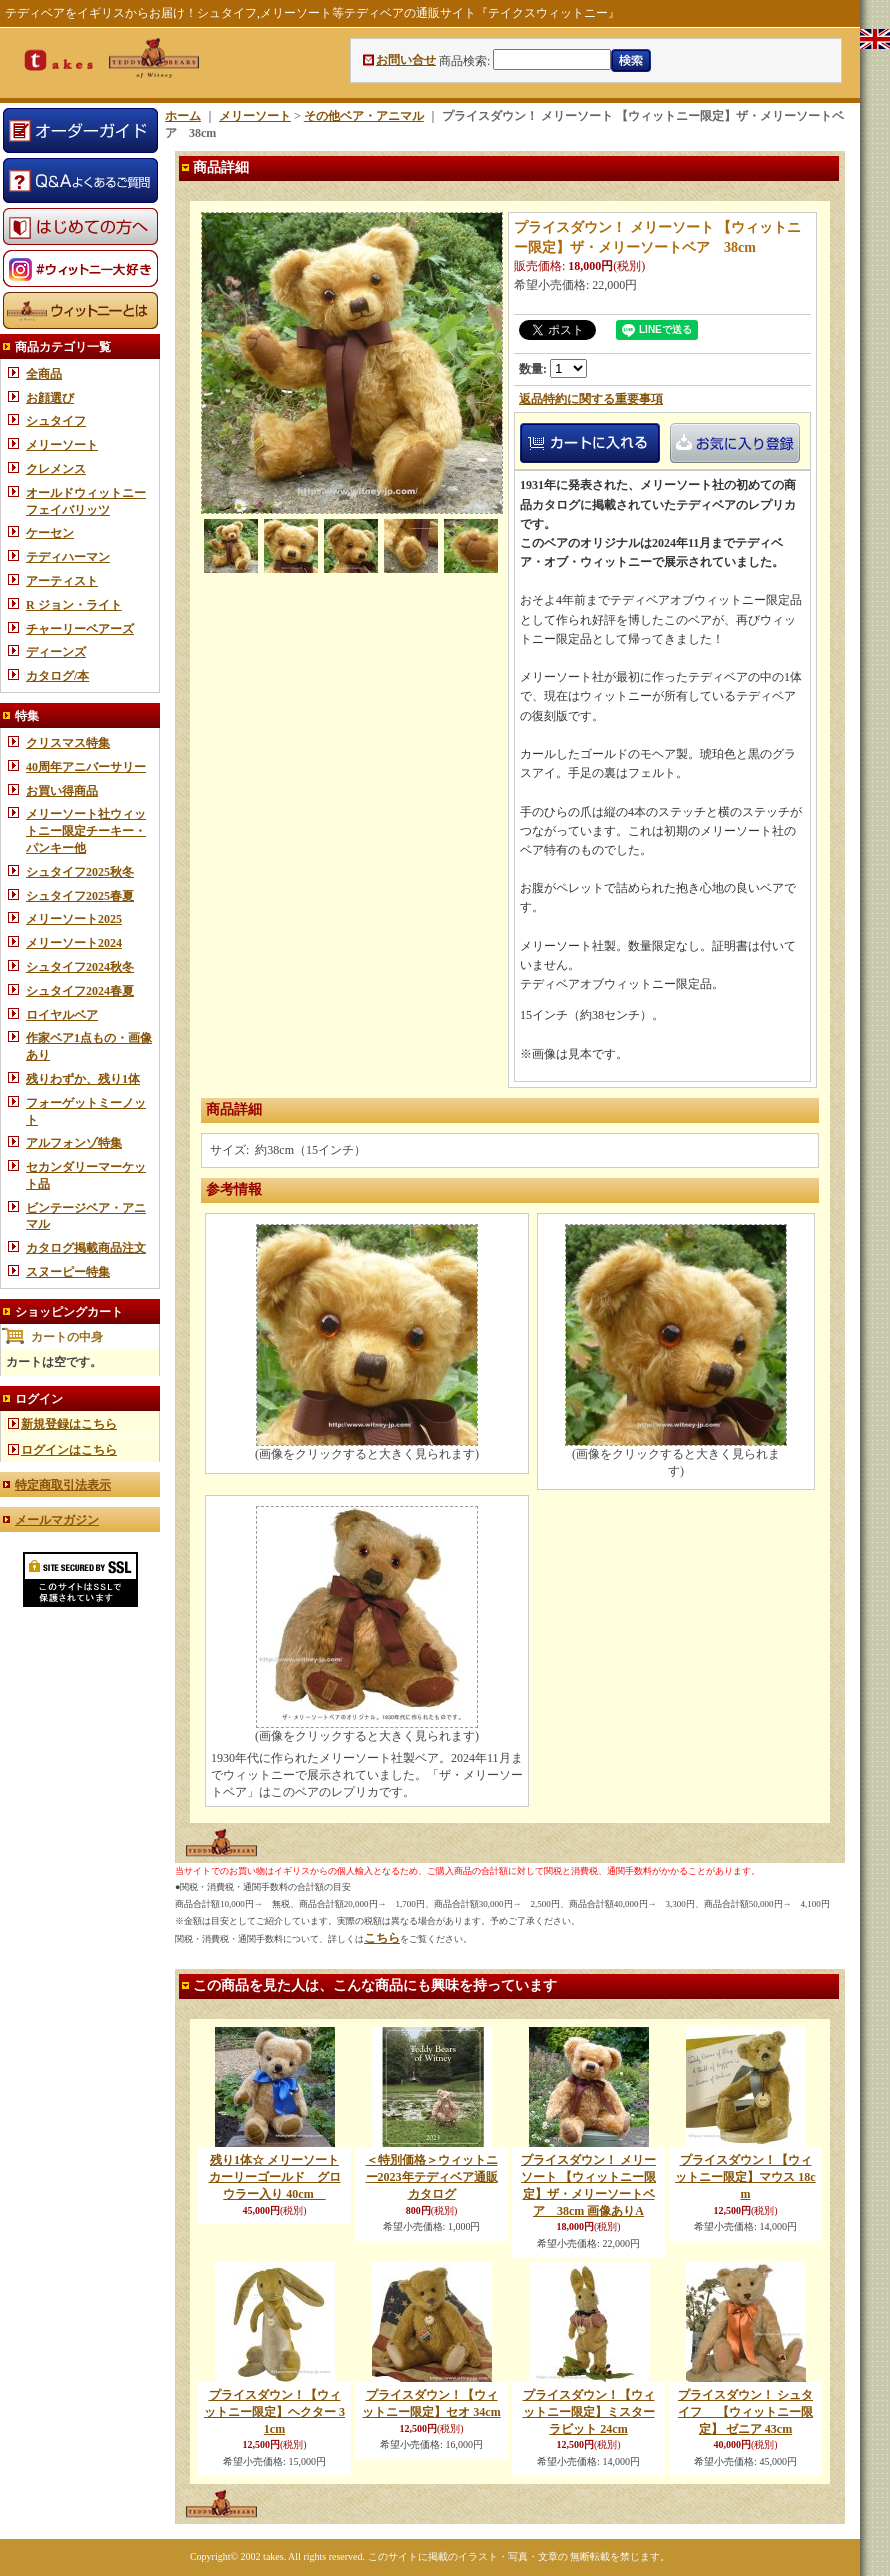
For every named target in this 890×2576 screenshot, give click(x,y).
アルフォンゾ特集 (74, 1143)
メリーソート (62, 445)
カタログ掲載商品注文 (86, 1248)
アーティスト (62, 581)
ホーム (183, 116)
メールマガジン (57, 1520)
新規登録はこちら (69, 1424)
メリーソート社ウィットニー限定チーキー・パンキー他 (86, 831)
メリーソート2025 (74, 919)
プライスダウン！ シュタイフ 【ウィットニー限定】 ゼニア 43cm (745, 2412)
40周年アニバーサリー (86, 767)
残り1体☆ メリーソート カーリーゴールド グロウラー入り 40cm (275, 2177)
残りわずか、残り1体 (83, 1079)
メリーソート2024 (74, 943)
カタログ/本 (57, 676)
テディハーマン (68, 557)
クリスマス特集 (68, 743)
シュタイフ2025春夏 (80, 896)
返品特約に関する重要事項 (591, 399)
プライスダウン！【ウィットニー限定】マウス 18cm (745, 2177)
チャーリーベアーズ (80, 629)
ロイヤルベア (62, 1015)
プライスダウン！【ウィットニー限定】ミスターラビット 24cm (589, 2412)
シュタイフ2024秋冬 (80, 967)
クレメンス (56, 469)
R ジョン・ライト (74, 605)
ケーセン (50, 533)
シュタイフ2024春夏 (80, 991)
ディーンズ (56, 652)
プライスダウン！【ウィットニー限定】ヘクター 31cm (274, 2412)
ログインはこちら (69, 1450)
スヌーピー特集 (68, 1272)
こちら (382, 1938)
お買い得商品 (62, 791)
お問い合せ (406, 60)
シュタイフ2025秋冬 (80, 872)
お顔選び (50, 398)
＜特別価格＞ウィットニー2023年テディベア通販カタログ (432, 2177)
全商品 (44, 374)
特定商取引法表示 (63, 1485)
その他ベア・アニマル (364, 116)
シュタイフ (56, 421)
